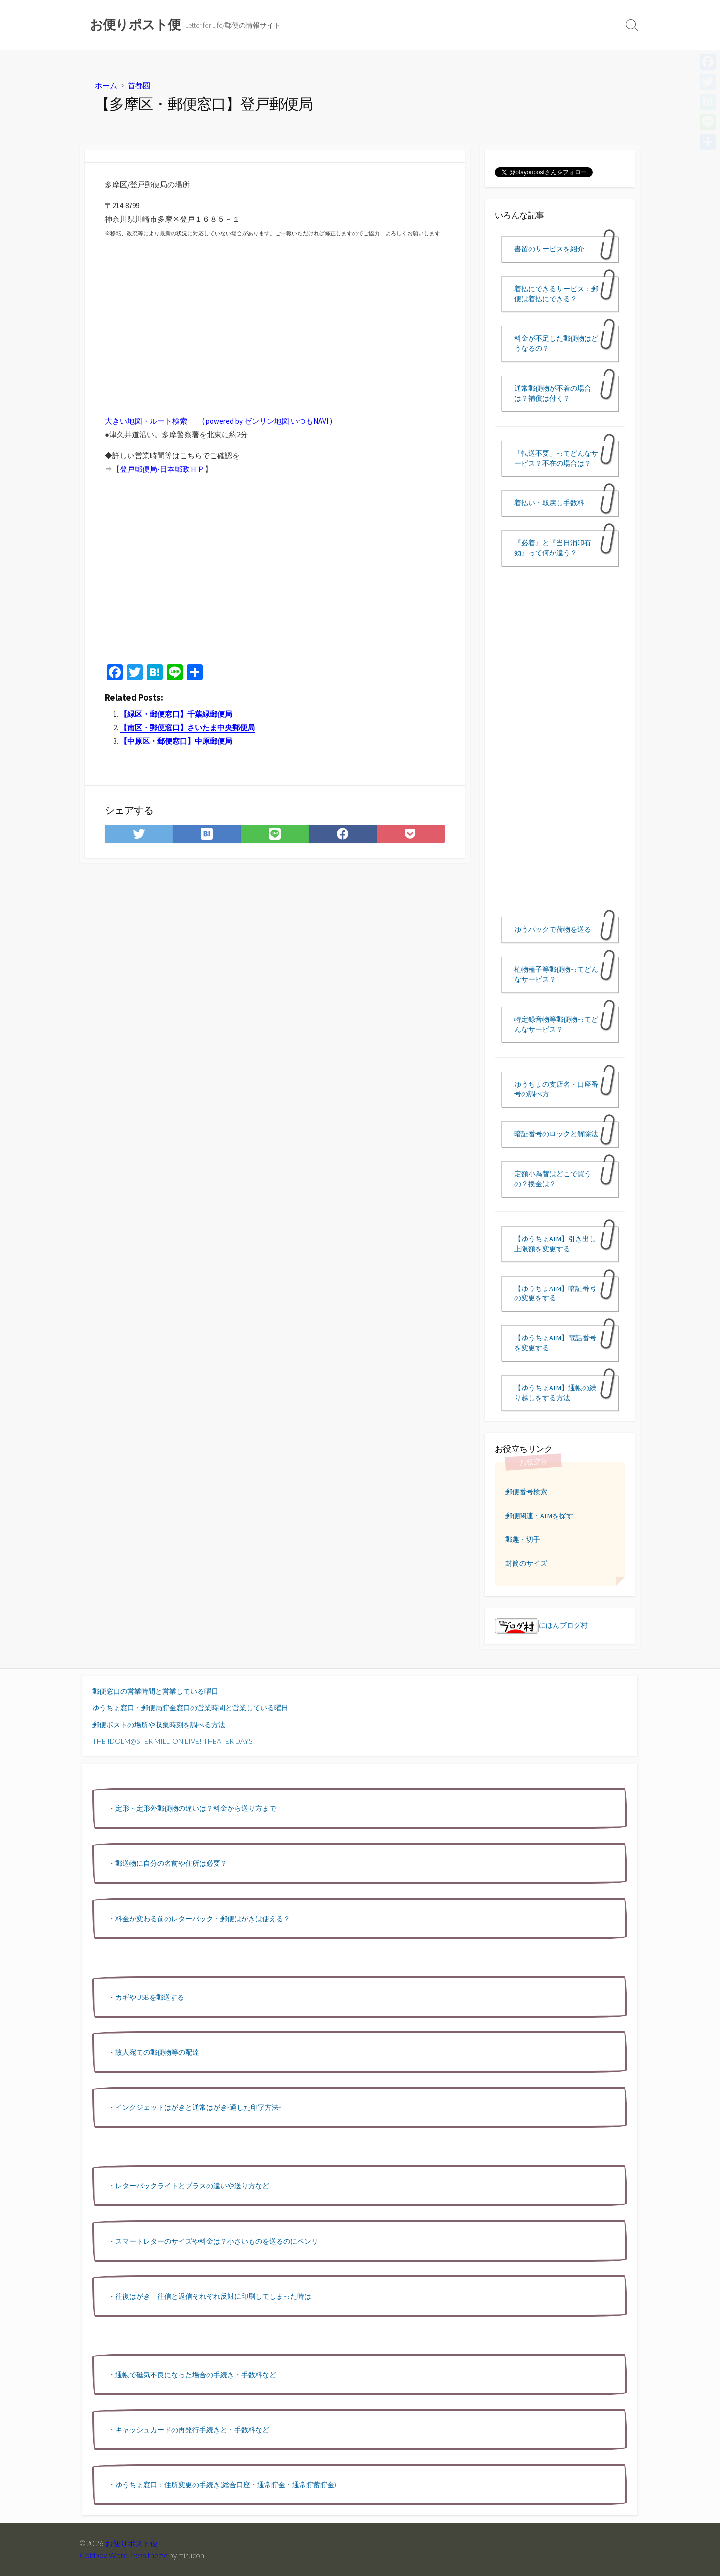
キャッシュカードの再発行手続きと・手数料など (193, 2429)
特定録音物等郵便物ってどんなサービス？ (556, 1024)
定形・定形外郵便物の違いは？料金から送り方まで (196, 1808)
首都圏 (139, 85)
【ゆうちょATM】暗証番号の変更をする (555, 1293)
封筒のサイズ (527, 1563)
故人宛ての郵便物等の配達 (158, 2052)
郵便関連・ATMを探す (540, 1515)
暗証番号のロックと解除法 (556, 1133)
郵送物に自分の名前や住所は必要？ (172, 1863)
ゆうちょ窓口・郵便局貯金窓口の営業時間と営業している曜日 (190, 1707)
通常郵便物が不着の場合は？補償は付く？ (553, 393)
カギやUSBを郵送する (150, 1997)
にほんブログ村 (541, 1625)
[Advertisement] (275, 573)
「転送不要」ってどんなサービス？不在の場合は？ (556, 458)
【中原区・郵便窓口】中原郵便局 (176, 741)
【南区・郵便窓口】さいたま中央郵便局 (187, 727)
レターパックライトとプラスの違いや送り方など (193, 2185)
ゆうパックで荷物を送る (553, 929)
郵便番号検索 (527, 1491)
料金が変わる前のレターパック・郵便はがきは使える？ (203, 1918)
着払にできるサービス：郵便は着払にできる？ (556, 293)
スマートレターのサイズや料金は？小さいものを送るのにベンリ (217, 2241)
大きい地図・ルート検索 (146, 421)
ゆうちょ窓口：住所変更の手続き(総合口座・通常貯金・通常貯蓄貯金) (226, 2484)
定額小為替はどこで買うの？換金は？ (553, 1178)
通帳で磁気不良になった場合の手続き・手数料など (196, 2374)
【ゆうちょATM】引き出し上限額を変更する (555, 1243)
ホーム (106, 85)
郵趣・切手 (523, 1539)
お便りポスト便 (132, 2543)
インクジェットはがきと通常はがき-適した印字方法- (199, 2107)
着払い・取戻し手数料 (549, 502)
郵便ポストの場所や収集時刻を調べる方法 (159, 1724)
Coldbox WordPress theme (124, 2555)
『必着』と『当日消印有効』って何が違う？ (553, 547)
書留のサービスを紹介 (549, 248)
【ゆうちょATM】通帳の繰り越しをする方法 (555, 1392)
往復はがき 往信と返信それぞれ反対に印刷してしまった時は (214, 2296)
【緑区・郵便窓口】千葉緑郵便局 (176, 714)
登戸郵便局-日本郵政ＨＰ (162, 469)
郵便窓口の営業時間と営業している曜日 (155, 1691)
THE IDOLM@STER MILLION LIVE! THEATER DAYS (172, 1741)
